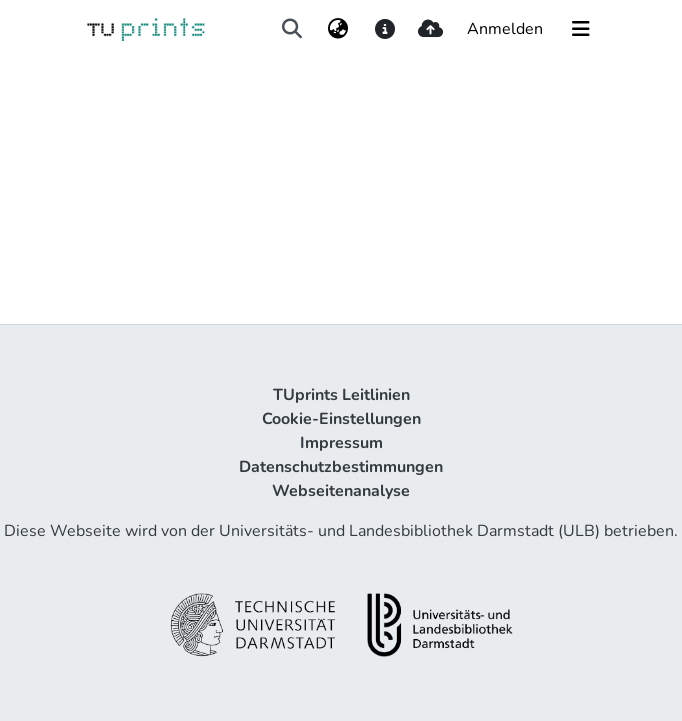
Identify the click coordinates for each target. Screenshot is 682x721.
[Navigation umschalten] (581, 29)
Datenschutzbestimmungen (341, 467)
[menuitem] (338, 29)
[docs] (384, 29)
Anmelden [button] (506, 29)
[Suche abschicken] (291, 29)
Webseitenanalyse (341, 491)
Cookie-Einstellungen (341, 419)
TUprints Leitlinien (341, 395)
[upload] (430, 29)
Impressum (341, 443)
